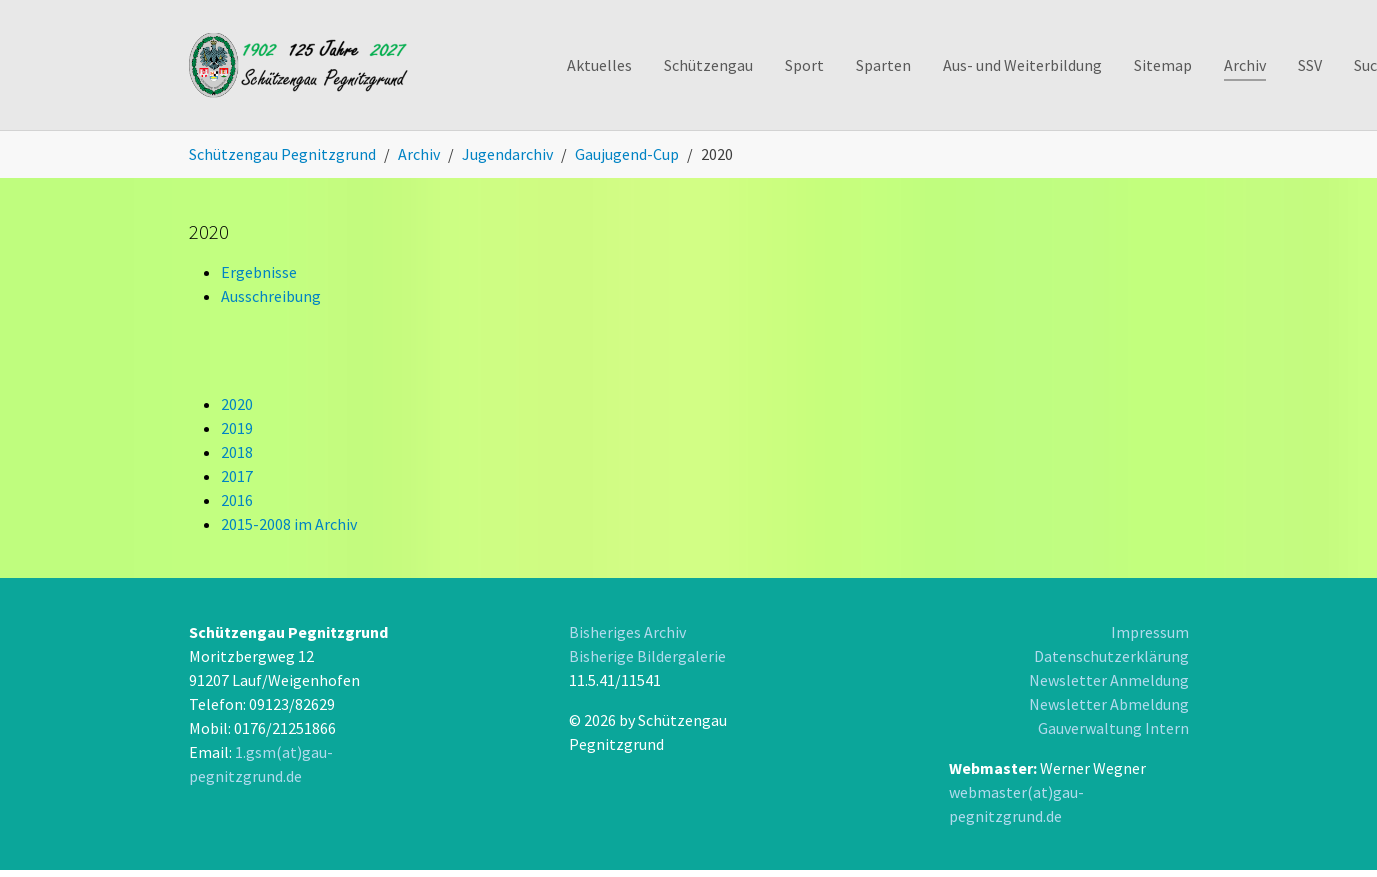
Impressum (1150, 632)
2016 (237, 500)
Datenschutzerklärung (1111, 656)
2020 (237, 404)
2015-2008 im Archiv (289, 524)
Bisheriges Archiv (627, 632)
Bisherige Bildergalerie (647, 656)
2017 (237, 476)
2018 (237, 452)
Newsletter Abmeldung (1109, 704)
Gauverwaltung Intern (1113, 728)
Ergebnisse (259, 272)
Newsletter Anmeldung (1109, 680)
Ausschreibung (271, 296)
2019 (237, 428)
